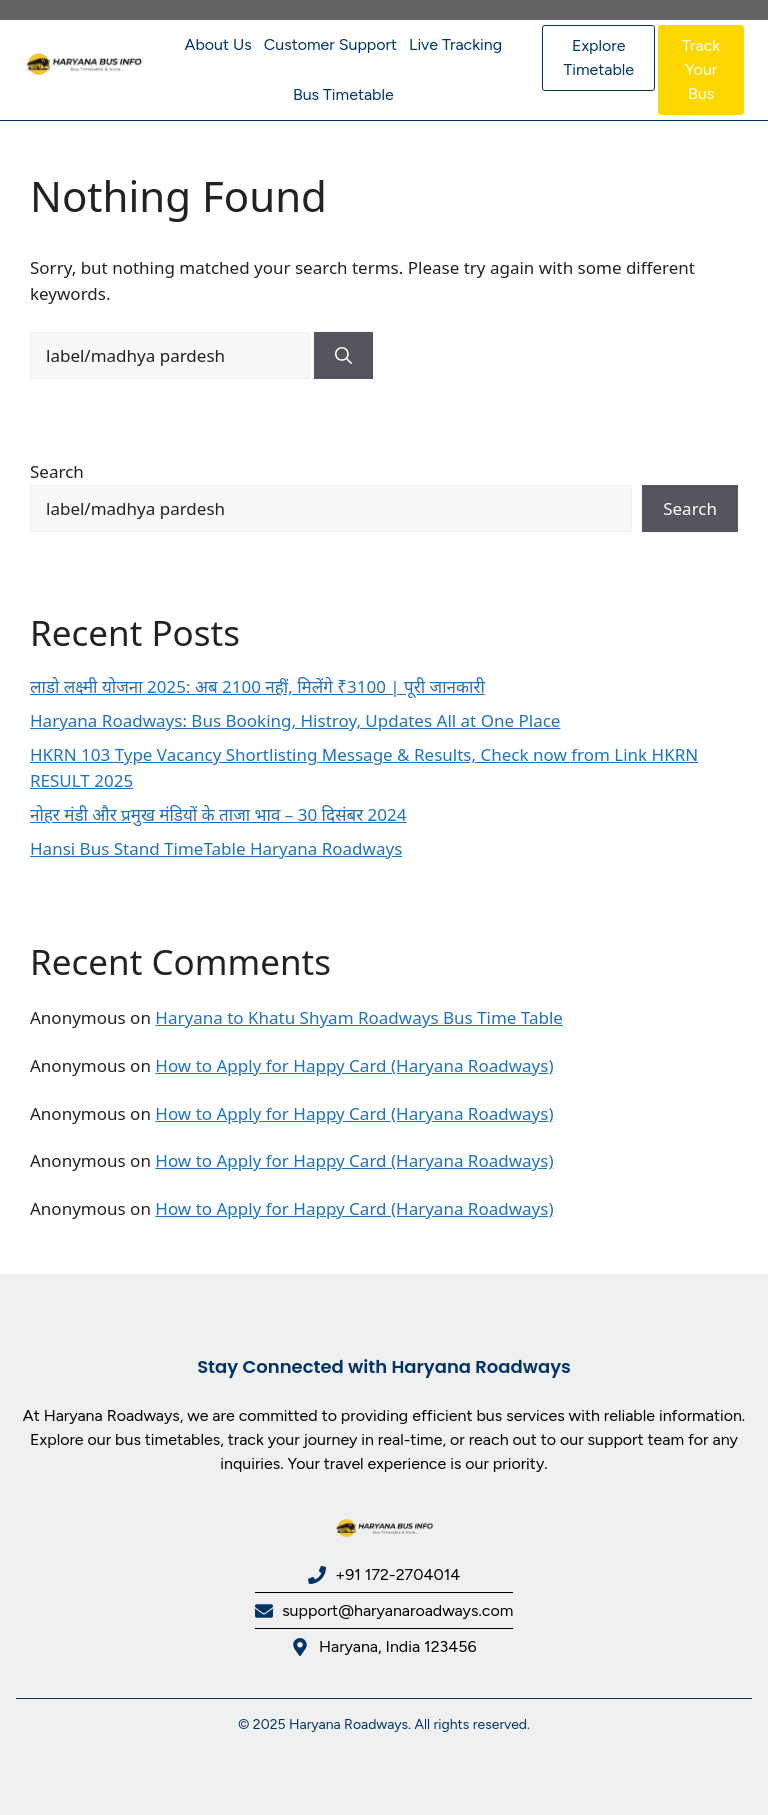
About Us (218, 44)
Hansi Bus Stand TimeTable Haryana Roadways (216, 848)
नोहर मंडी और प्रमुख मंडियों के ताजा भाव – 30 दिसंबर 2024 (218, 814)
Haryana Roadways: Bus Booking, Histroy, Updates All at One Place (295, 720)
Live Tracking (455, 44)
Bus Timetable (343, 94)
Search (57, 471)
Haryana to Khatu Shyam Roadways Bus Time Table (359, 1017)
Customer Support (330, 44)
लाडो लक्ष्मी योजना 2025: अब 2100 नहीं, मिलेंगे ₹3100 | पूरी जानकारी (257, 686)
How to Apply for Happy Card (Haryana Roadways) (354, 1065)
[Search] (343, 356)
